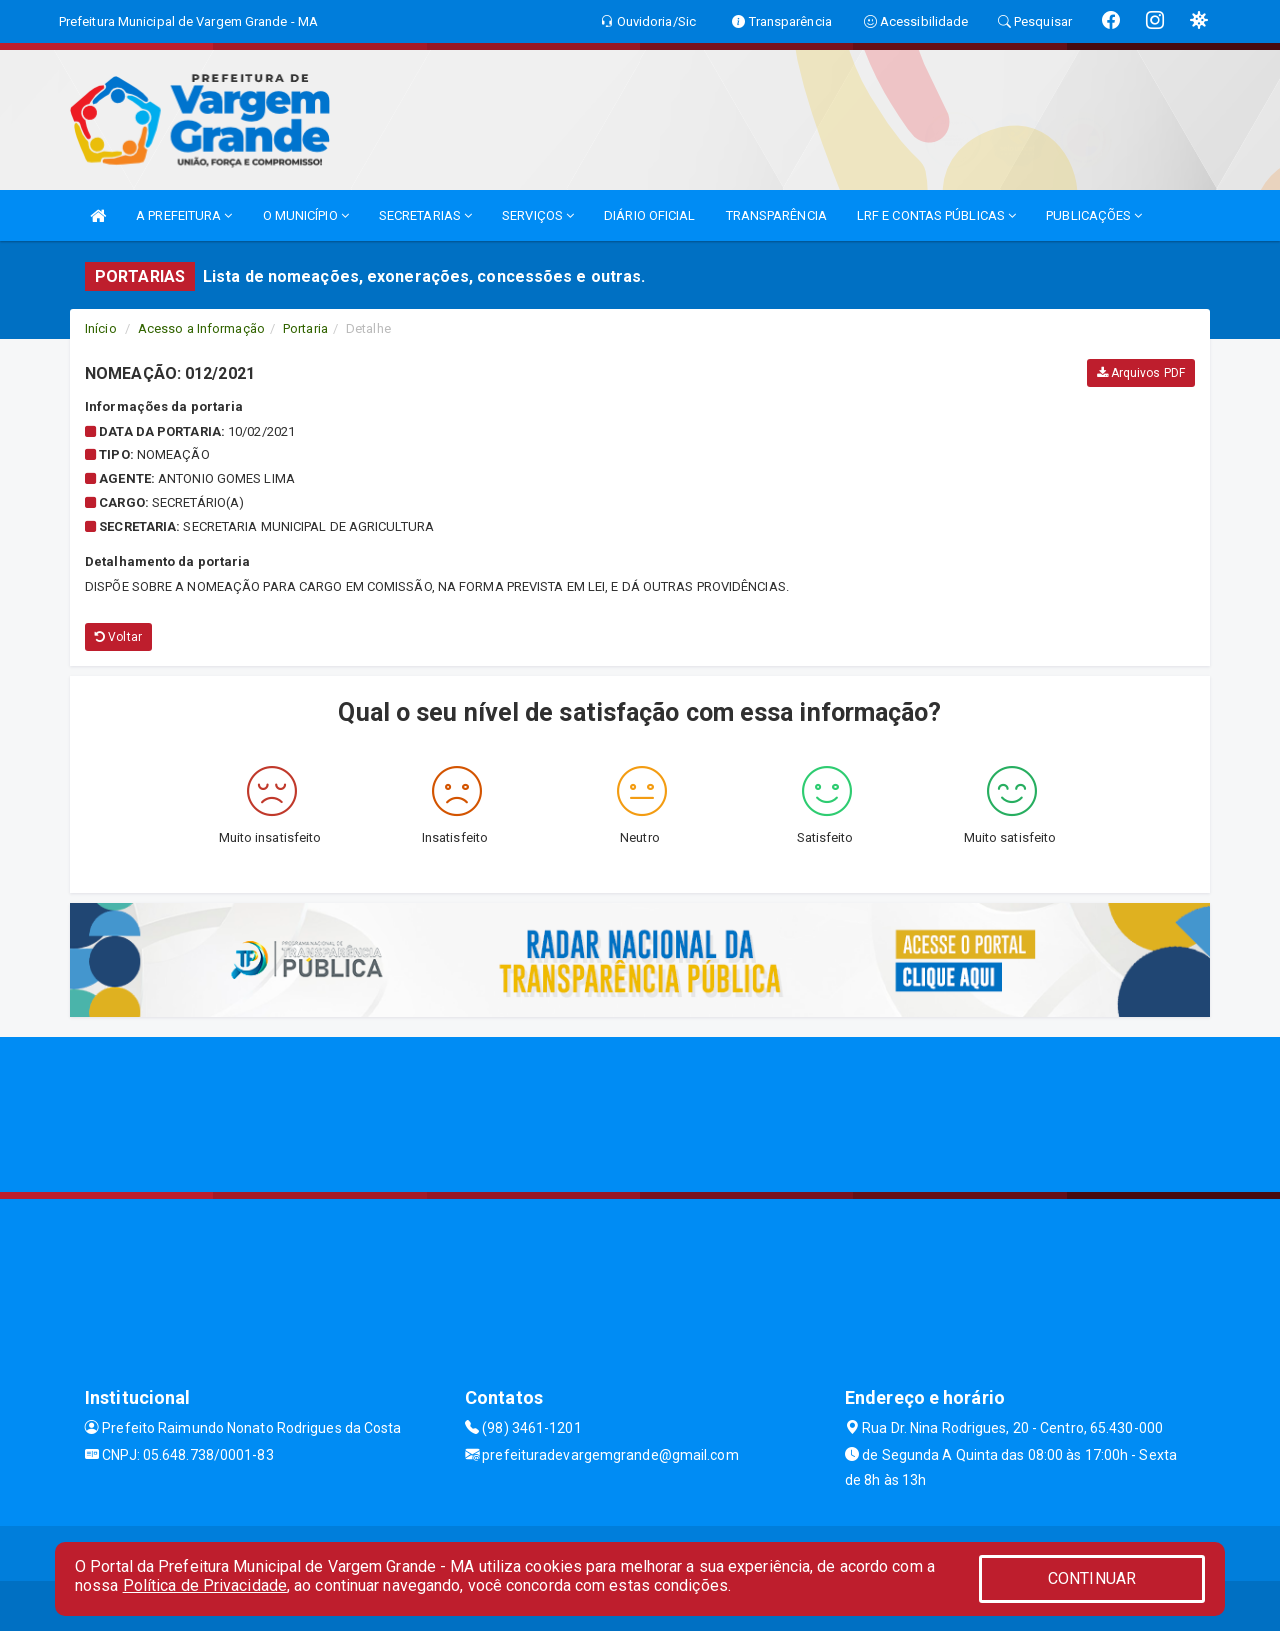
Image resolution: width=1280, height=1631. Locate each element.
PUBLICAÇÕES (1094, 215)
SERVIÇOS (538, 215)
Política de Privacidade (205, 1585)
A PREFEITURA (184, 215)
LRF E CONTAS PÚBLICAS (936, 215)
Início (101, 328)
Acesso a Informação (201, 328)
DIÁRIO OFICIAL (649, 215)
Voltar (118, 637)
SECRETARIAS (425, 215)
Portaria (305, 328)
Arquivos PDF (1141, 373)
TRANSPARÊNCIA (776, 215)
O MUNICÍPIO (306, 215)
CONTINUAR (1092, 1578)
